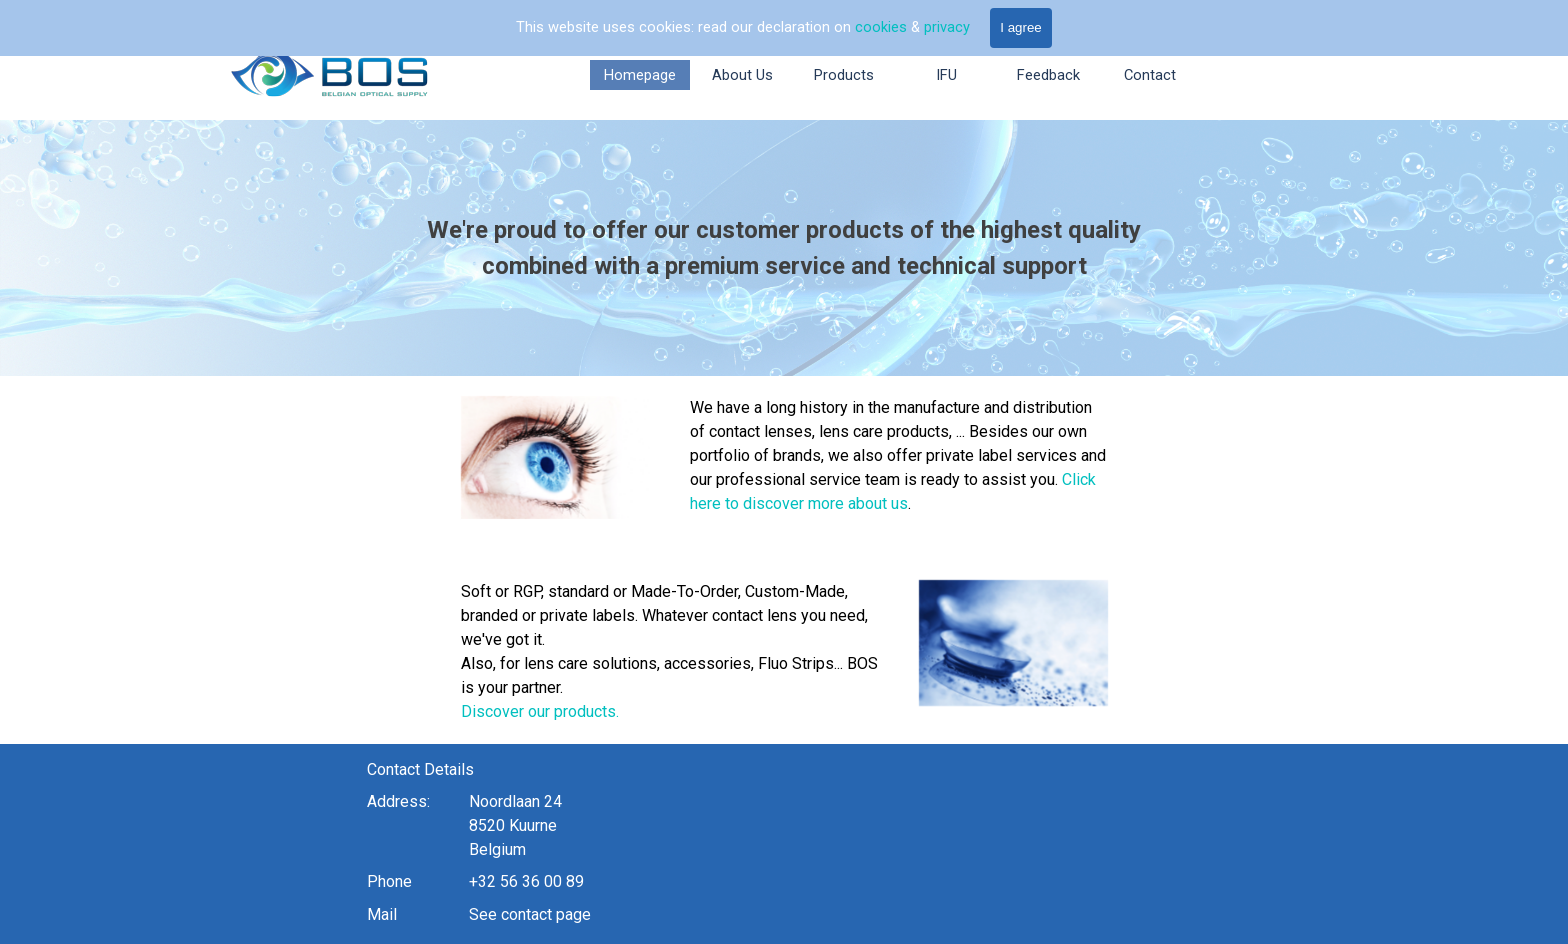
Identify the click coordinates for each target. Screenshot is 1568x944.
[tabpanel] (784, 248)
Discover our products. (395, 711)
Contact (1150, 75)
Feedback (1048, 75)
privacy (947, 27)
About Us (742, 75)
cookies (883, 27)
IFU (946, 75)
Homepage (640, 75)
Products (844, 75)
